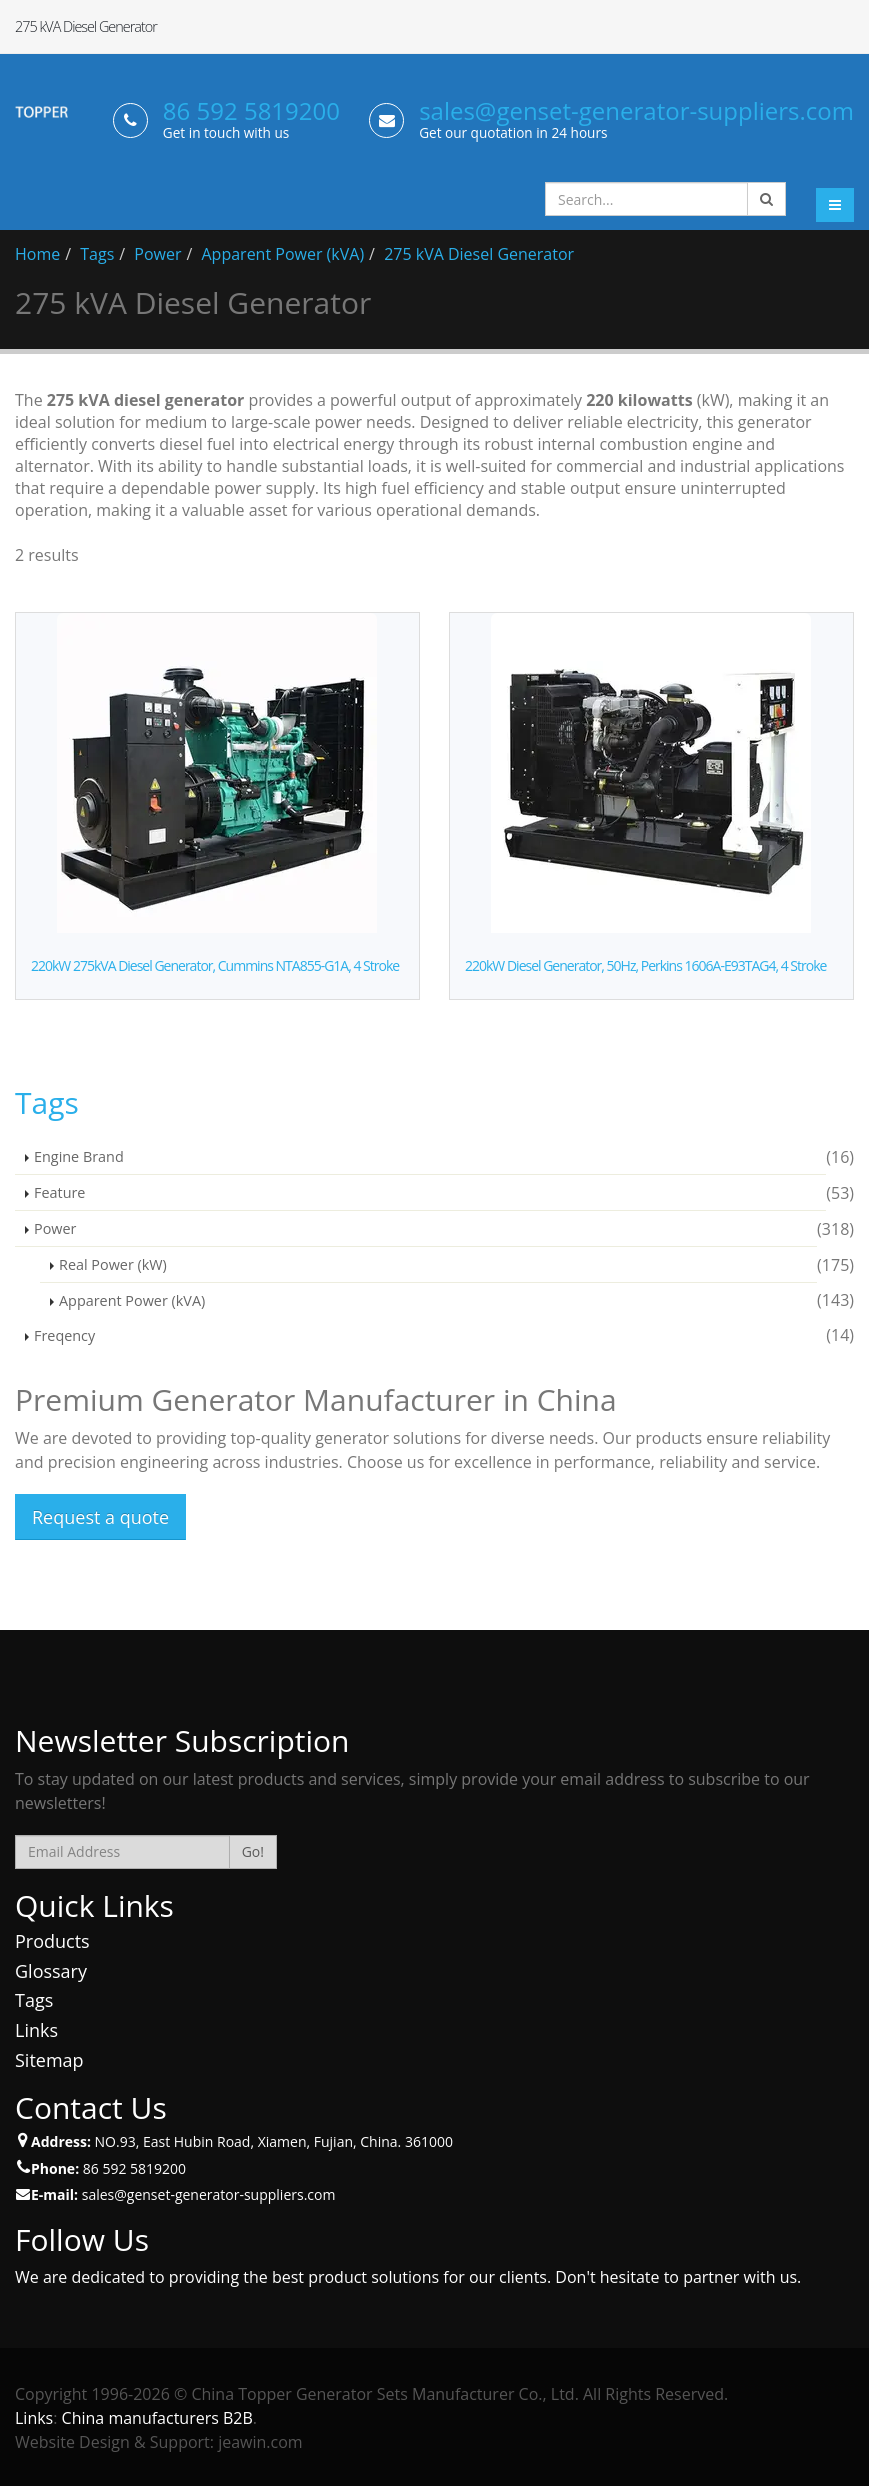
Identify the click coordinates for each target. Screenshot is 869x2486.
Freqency (64, 1335)
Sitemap (49, 2060)
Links (36, 2030)
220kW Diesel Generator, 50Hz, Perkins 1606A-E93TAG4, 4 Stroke (645, 965)
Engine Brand (79, 1156)
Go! (253, 1851)
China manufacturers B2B (157, 2418)
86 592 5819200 (251, 110)
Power (157, 254)
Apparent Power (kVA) (283, 254)
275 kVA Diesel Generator (479, 254)
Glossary (51, 1971)
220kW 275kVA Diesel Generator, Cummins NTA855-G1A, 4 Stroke (215, 965)
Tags (97, 254)
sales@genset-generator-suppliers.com (636, 110)
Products (52, 1941)
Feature (59, 1192)
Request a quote (100, 1517)
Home (37, 254)
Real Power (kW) (113, 1264)
